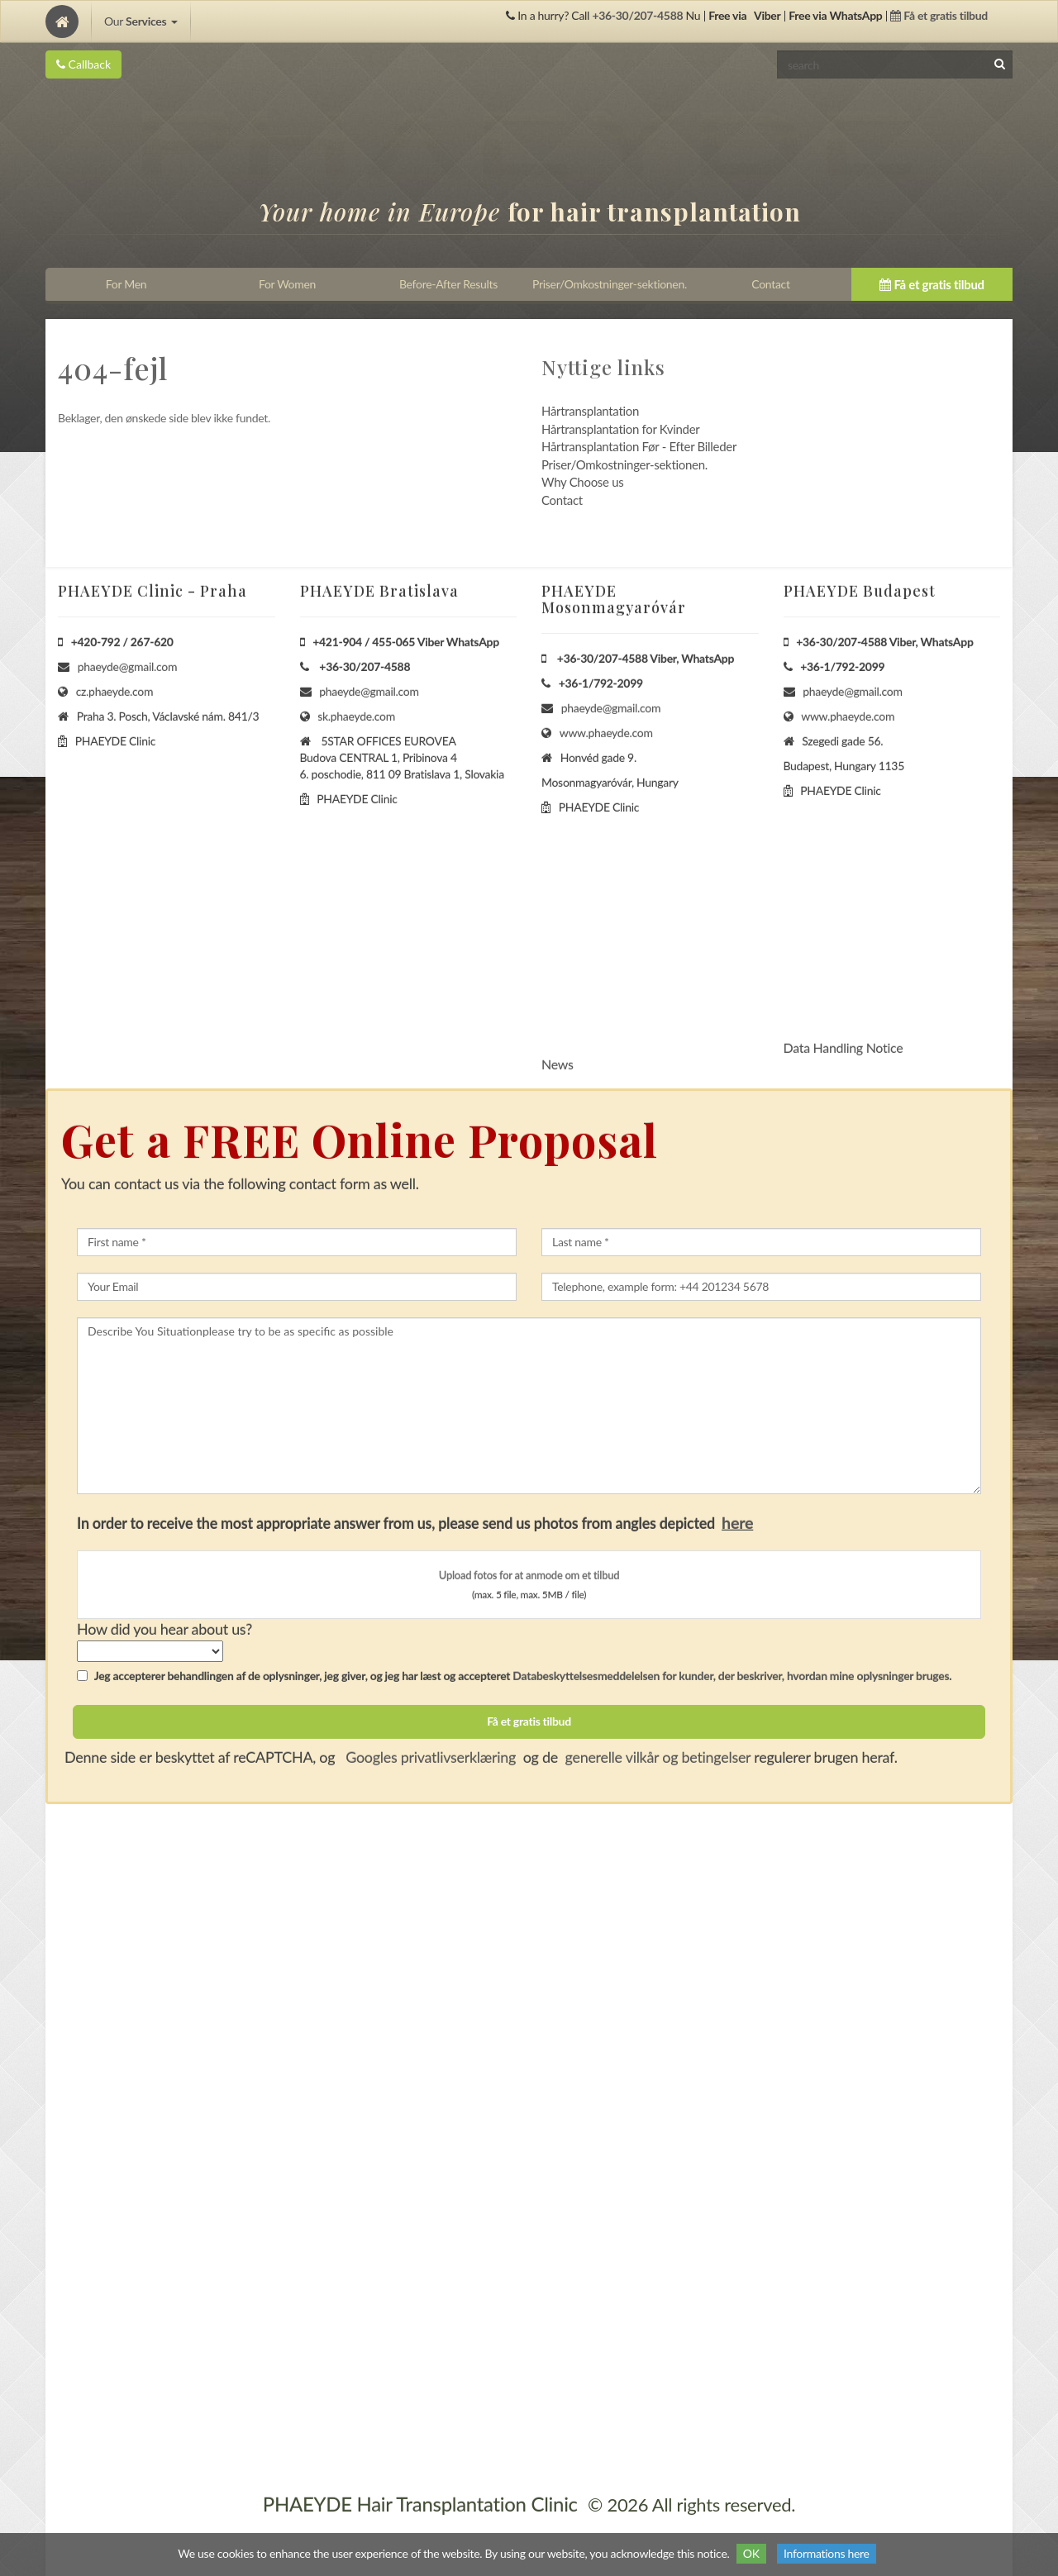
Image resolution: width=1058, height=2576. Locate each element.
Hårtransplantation (590, 410)
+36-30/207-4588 (637, 15)
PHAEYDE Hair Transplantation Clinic (420, 2504)
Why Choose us (582, 481)
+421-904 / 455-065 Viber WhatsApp (405, 642)
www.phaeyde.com (606, 733)
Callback (83, 64)
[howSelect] (150, 1651)
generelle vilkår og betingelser (658, 1757)
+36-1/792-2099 (601, 683)
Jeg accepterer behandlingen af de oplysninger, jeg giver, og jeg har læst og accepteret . (514, 1676)
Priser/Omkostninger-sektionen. (624, 464)
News (557, 1064)
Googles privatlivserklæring (429, 1757)
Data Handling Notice (843, 1047)
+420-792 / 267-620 (122, 642)
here (737, 1522)
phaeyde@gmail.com (127, 666)
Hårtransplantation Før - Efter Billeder (638, 446)
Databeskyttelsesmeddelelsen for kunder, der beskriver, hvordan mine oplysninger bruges (730, 1676)
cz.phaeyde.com (115, 691)
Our (141, 21)
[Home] (62, 21)
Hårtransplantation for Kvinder (620, 428)
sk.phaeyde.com (356, 716)
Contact (562, 500)
